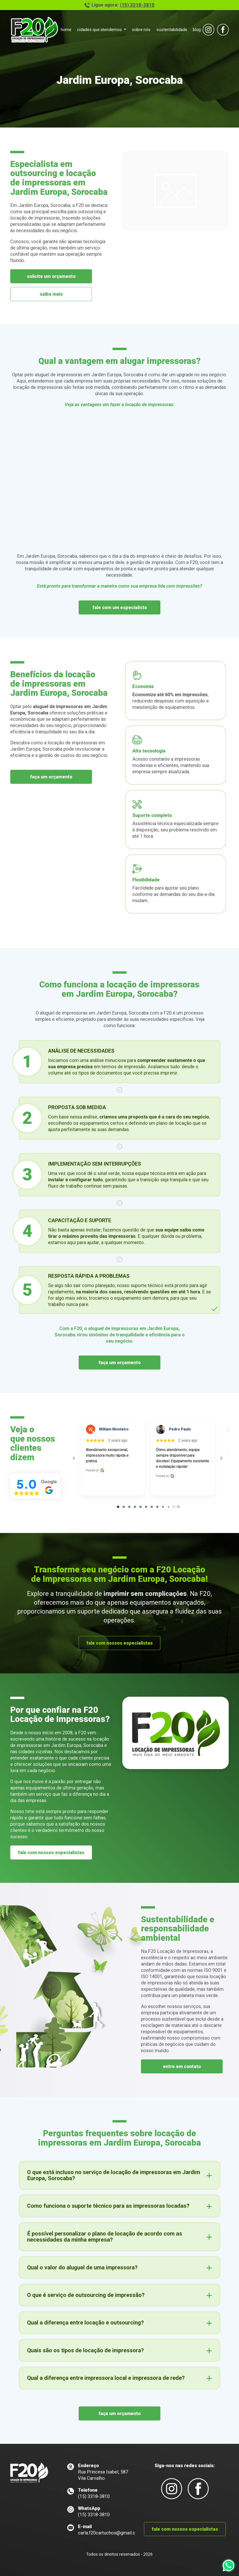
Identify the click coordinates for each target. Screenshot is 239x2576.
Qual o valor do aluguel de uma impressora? (82, 2267)
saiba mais (51, 294)
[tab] (118, 1507)
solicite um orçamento (51, 276)
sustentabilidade (171, 29)
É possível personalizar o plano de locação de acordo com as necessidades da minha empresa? (104, 2236)
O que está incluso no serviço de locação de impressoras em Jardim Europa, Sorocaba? (113, 2175)
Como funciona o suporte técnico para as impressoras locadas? (108, 2206)
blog (197, 29)
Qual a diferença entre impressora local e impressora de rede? (106, 2378)
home (66, 29)
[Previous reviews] (73, 1458)
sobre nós (141, 29)
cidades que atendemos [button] (100, 29)
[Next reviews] (221, 1458)
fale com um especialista (119, 607)
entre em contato (182, 2066)
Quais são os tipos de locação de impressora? (85, 2350)
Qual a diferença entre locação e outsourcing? (85, 2322)
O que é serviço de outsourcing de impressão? (85, 2295)
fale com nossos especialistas (119, 1643)
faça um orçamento (51, 777)
